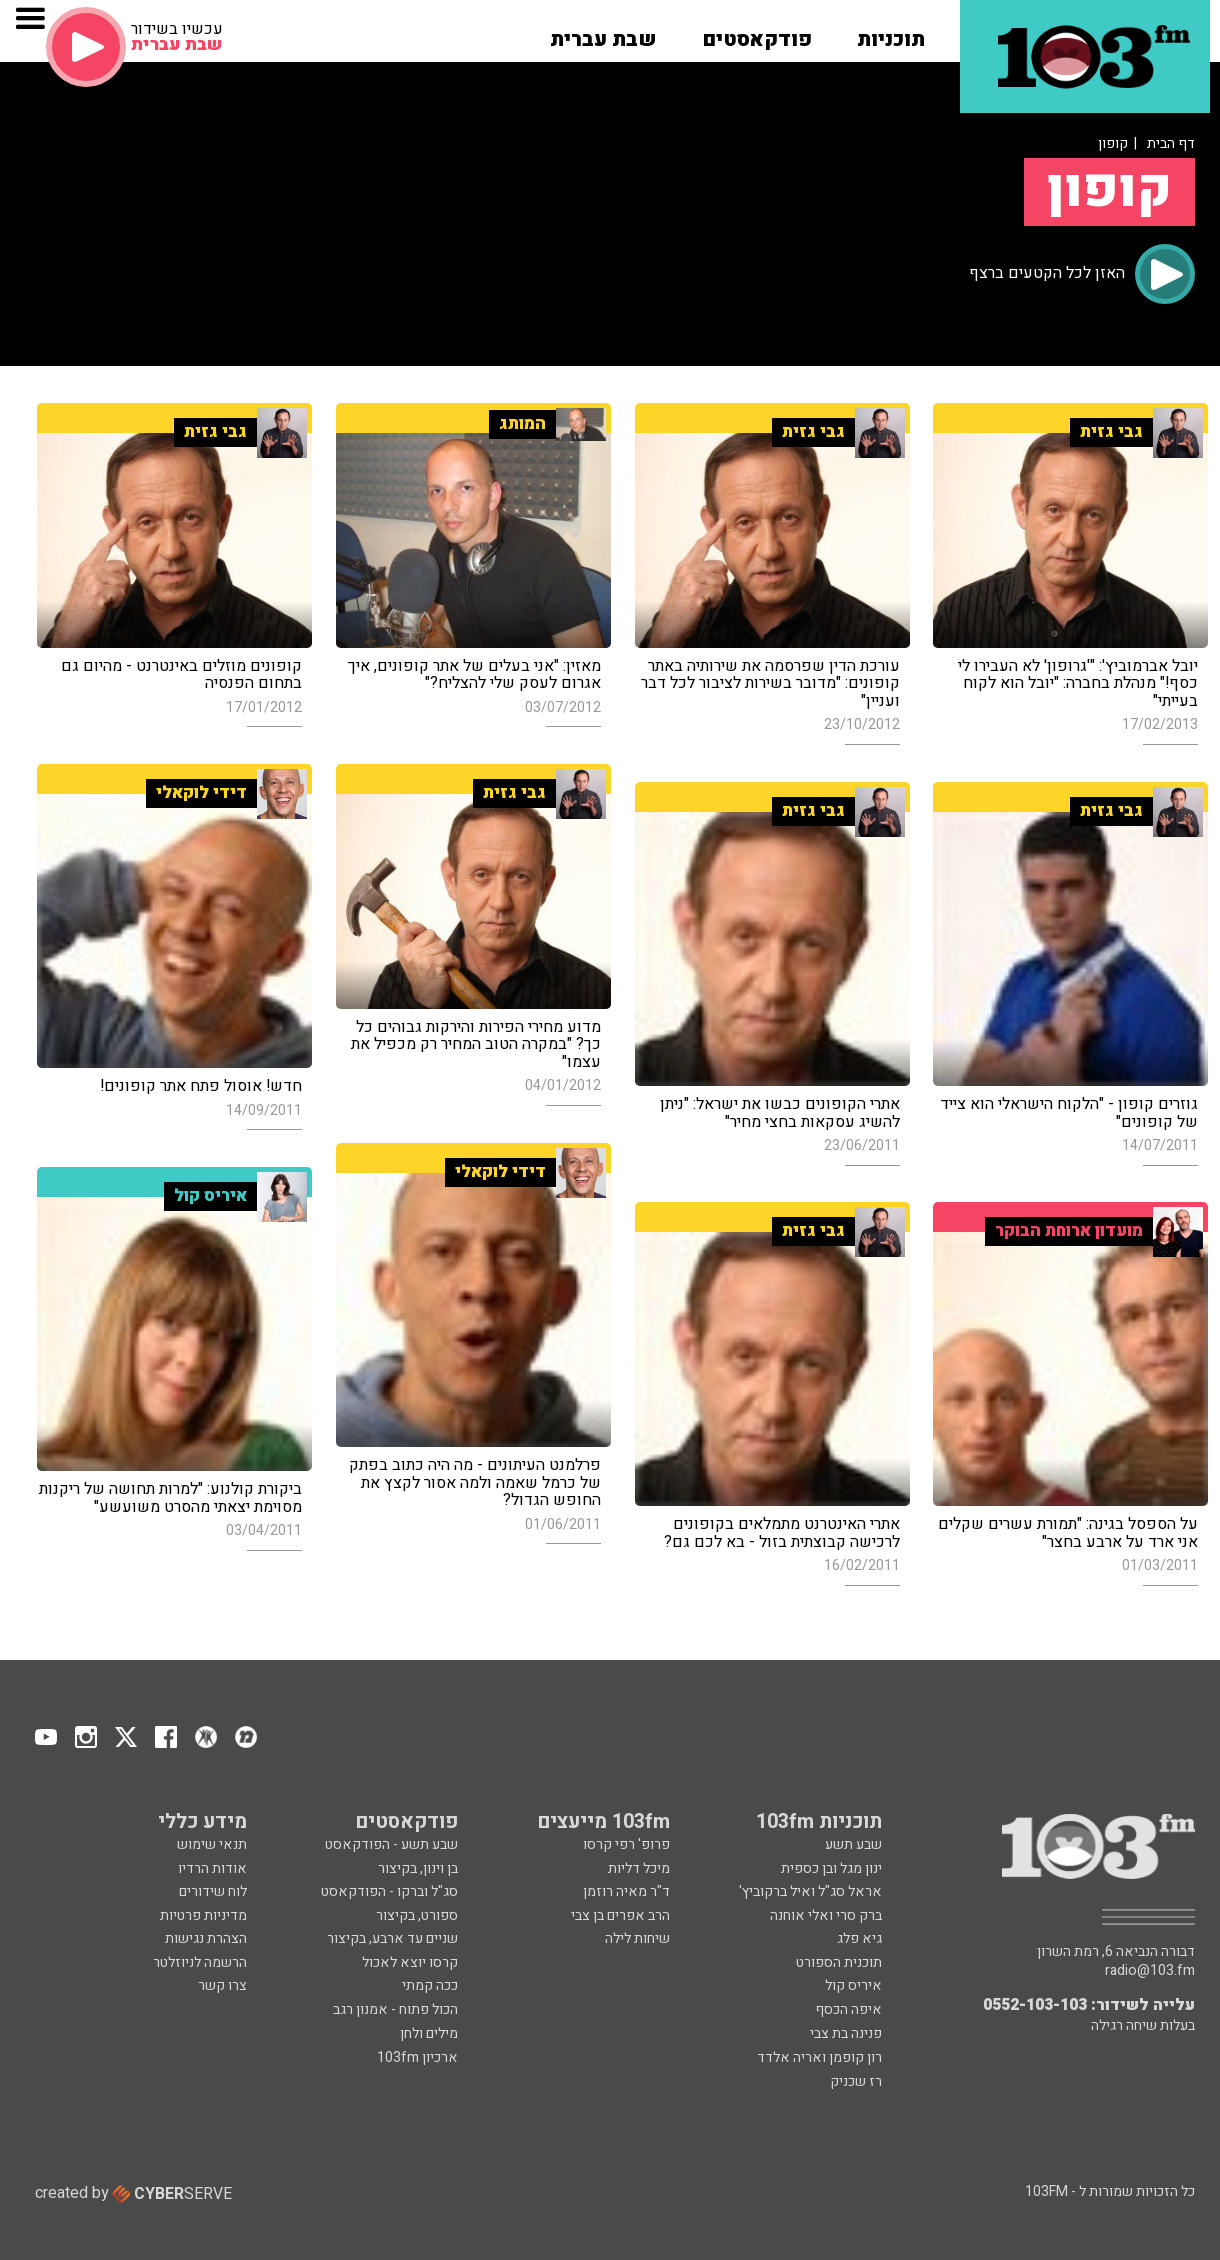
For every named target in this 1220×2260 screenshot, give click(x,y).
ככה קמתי (430, 1985)
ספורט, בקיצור (417, 1915)
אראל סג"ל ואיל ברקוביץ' (810, 1891)
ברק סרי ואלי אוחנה (826, 1915)
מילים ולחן (429, 2033)
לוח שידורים (213, 1891)
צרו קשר (222, 1985)
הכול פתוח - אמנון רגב (395, 2009)
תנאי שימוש (212, 1844)
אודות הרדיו (212, 1868)
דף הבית (1171, 143)
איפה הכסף (848, 2009)
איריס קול (853, 1985)
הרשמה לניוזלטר (200, 1962)
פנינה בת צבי (846, 2033)
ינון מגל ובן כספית (831, 1868)
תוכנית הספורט (839, 1962)
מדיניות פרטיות (203, 1915)
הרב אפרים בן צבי (620, 1915)
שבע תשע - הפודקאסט (391, 1844)
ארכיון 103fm (417, 2057)
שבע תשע (853, 1844)
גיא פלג (859, 1938)
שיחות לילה (637, 1938)
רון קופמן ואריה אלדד (819, 2057)
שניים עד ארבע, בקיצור (392, 1938)
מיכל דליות (639, 1868)
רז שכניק (856, 2081)
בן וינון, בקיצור (418, 1868)
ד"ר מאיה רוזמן (626, 1891)
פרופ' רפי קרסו (626, 1844)
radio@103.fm (1150, 1971)
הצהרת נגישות (206, 1938)
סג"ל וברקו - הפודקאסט (389, 1891)
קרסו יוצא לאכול (410, 1962)
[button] (891, 33)
